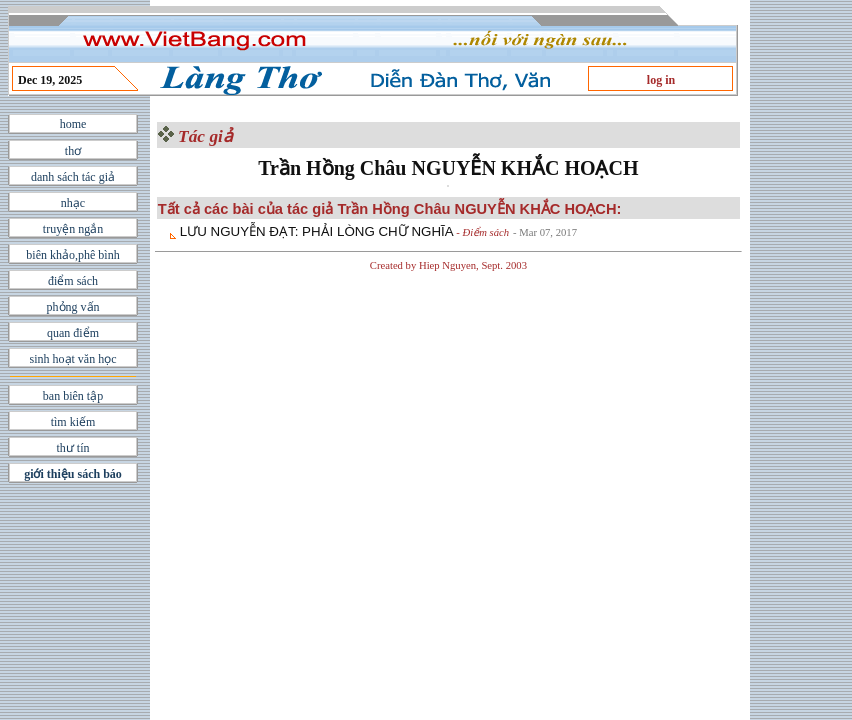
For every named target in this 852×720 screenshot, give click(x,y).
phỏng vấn (73, 307)
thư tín (72, 448)
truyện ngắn (73, 229)
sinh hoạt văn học (73, 359)
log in (661, 80)
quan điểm (73, 333)
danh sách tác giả (73, 177)
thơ (73, 151)
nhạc (73, 203)
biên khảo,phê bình (72, 255)
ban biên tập (73, 396)
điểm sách (73, 281)
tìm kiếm (73, 422)
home (73, 124)
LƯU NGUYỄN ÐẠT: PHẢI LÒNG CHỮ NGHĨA (317, 231)
